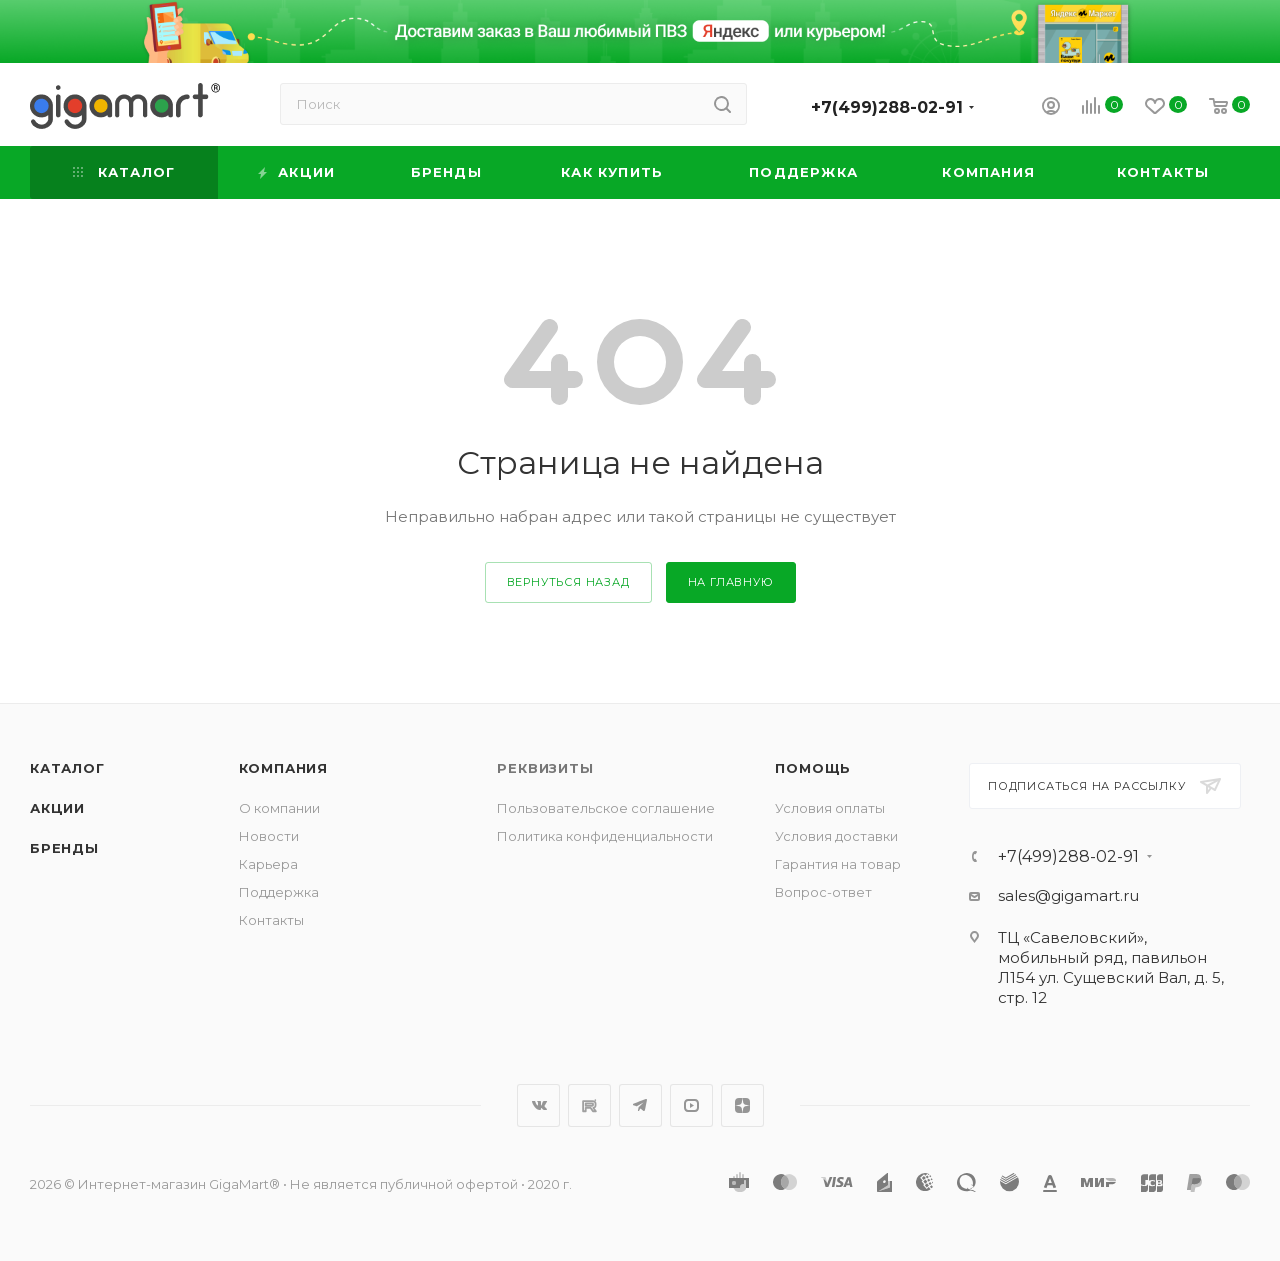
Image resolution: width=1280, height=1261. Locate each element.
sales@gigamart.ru (1068, 895)
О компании (279, 808)
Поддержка (279, 892)
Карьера (268, 864)
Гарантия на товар (838, 864)
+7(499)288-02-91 (887, 107)
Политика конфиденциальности (605, 836)
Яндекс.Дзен (742, 1105)
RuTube (589, 1105)
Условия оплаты (830, 808)
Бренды (64, 848)
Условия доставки (836, 836)
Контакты (271, 920)
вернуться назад (568, 582)
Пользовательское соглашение (606, 808)
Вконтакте (538, 1105)
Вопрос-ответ (823, 892)
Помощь (813, 768)
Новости (269, 836)
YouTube (691, 1105)
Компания (283, 768)
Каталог (67, 768)
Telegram (640, 1105)
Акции (57, 808)
